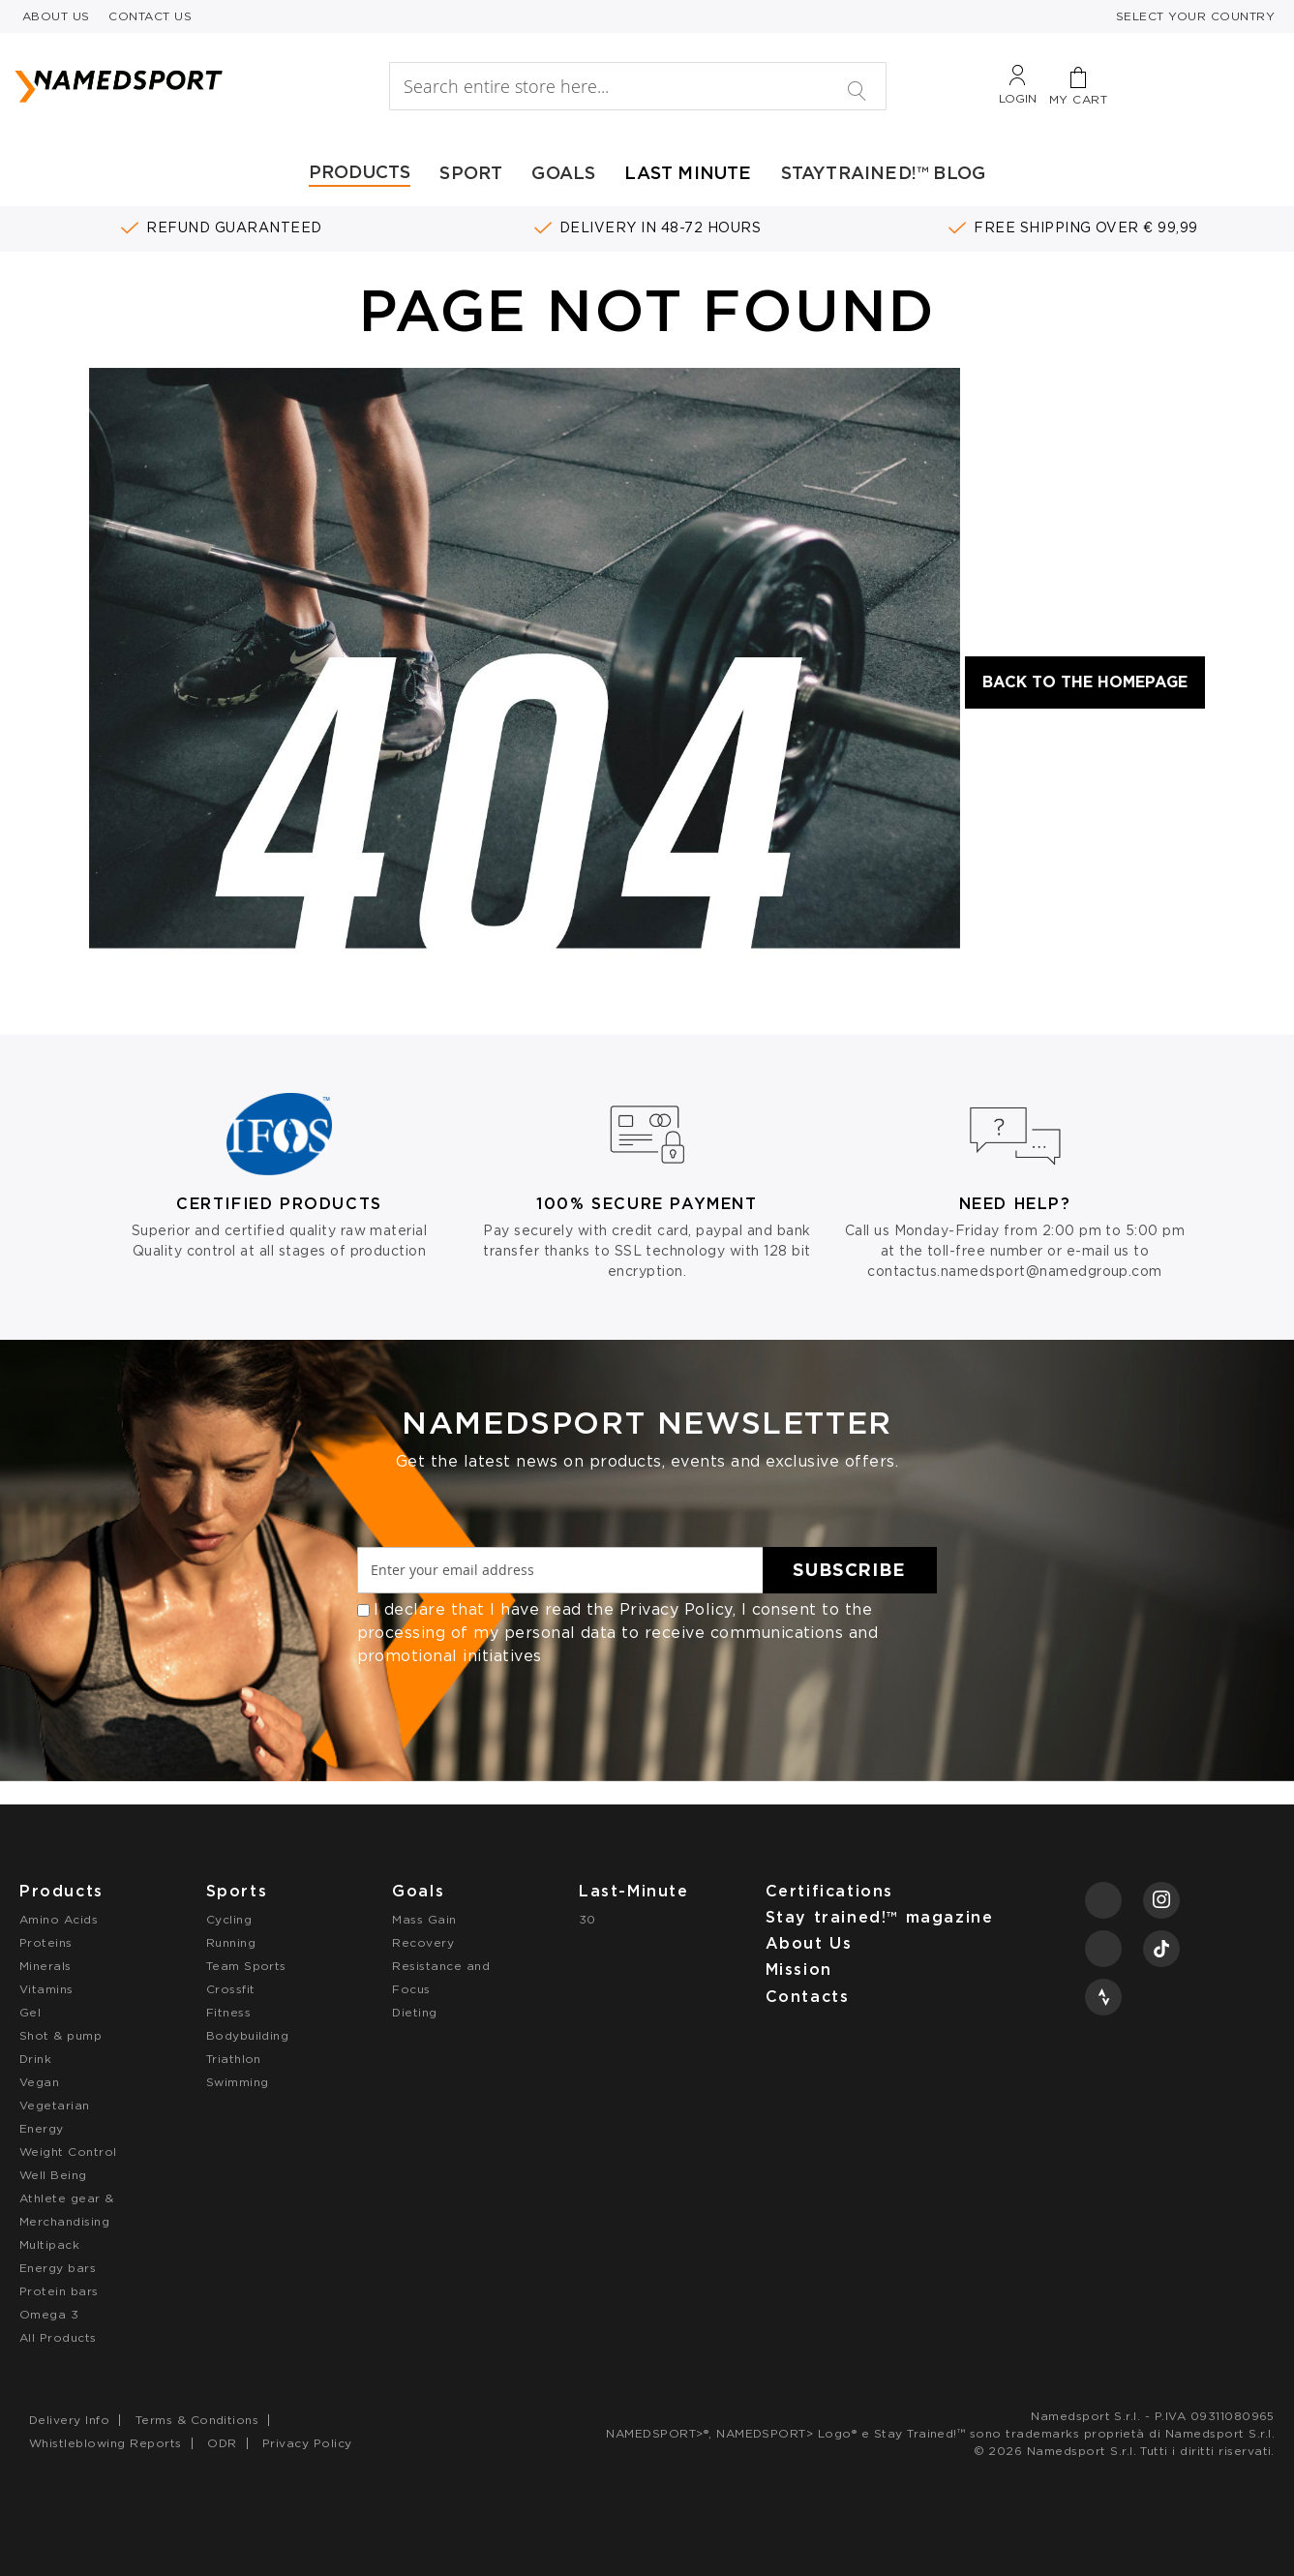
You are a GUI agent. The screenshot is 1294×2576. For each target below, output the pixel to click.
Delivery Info (69, 2419)
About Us (809, 1943)
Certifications (829, 1891)
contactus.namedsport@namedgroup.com (1014, 1271)
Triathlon (233, 2058)
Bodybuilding (247, 2035)
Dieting (414, 2012)
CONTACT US (150, 16)
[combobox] (638, 86)
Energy (41, 2128)
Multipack (49, 2244)
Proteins (46, 1942)
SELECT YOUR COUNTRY (1195, 16)
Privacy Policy (676, 1609)
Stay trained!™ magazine (880, 1917)
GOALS (563, 173)
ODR (221, 2443)
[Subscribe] (850, 1570)
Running (231, 1942)
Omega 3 (48, 2314)
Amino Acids (58, 1919)
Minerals (45, 1965)
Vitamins (46, 1989)
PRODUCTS (360, 172)
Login (1018, 98)
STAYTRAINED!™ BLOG (883, 173)
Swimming (237, 2082)
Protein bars (59, 2291)
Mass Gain (424, 1919)
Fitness (228, 2012)
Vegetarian (54, 2105)
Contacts (808, 1996)
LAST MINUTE (687, 173)
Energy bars (57, 2267)
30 (587, 1919)
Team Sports (246, 1965)
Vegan (39, 2082)
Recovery (423, 1942)
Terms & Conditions (197, 2419)
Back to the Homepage (1085, 682)
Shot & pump (60, 2035)
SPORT (470, 173)
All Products (58, 2337)
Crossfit (231, 1989)
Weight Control (68, 2151)
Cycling (229, 1919)
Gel (30, 2012)
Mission (799, 1969)
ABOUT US (56, 16)
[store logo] (170, 86)
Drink (35, 2058)
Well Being (53, 2174)
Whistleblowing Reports (105, 2443)
